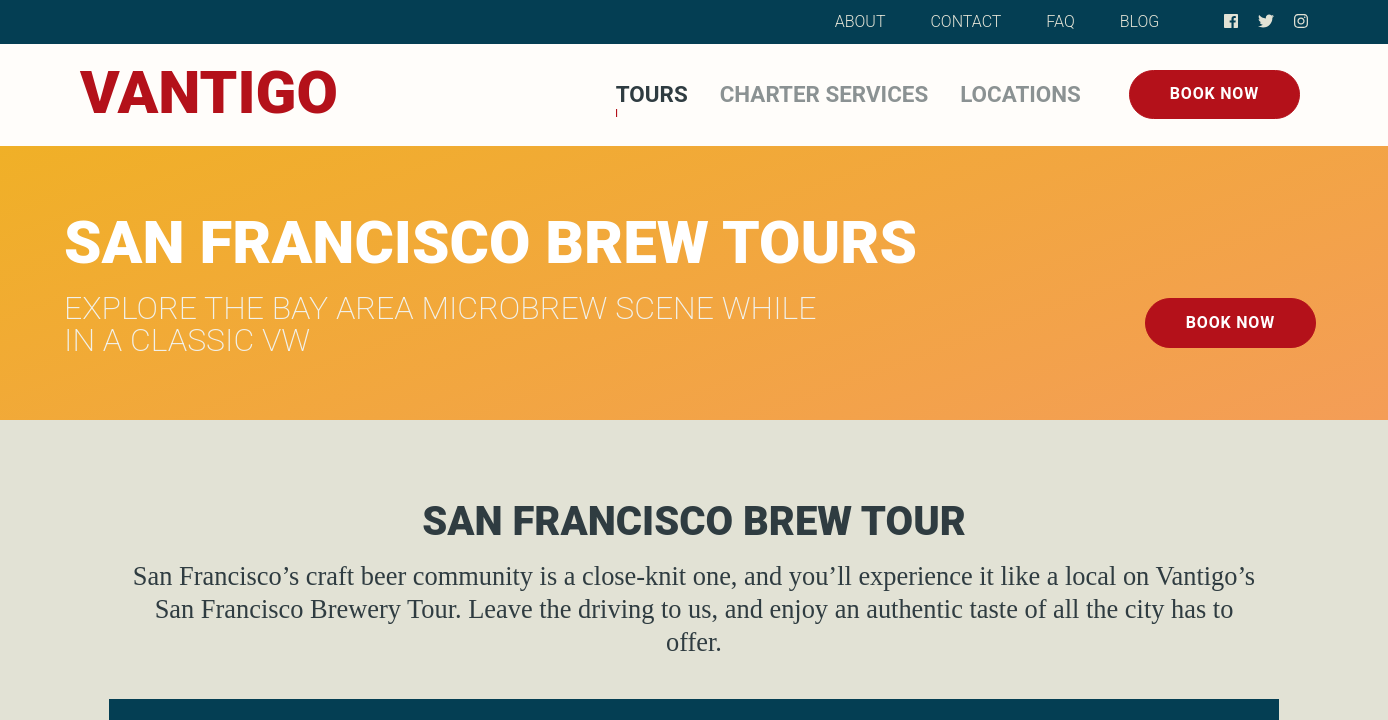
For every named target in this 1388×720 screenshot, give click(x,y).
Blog (1140, 21)
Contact (965, 21)
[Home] (209, 94)
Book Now (1214, 93)
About (860, 21)
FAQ (1060, 21)
